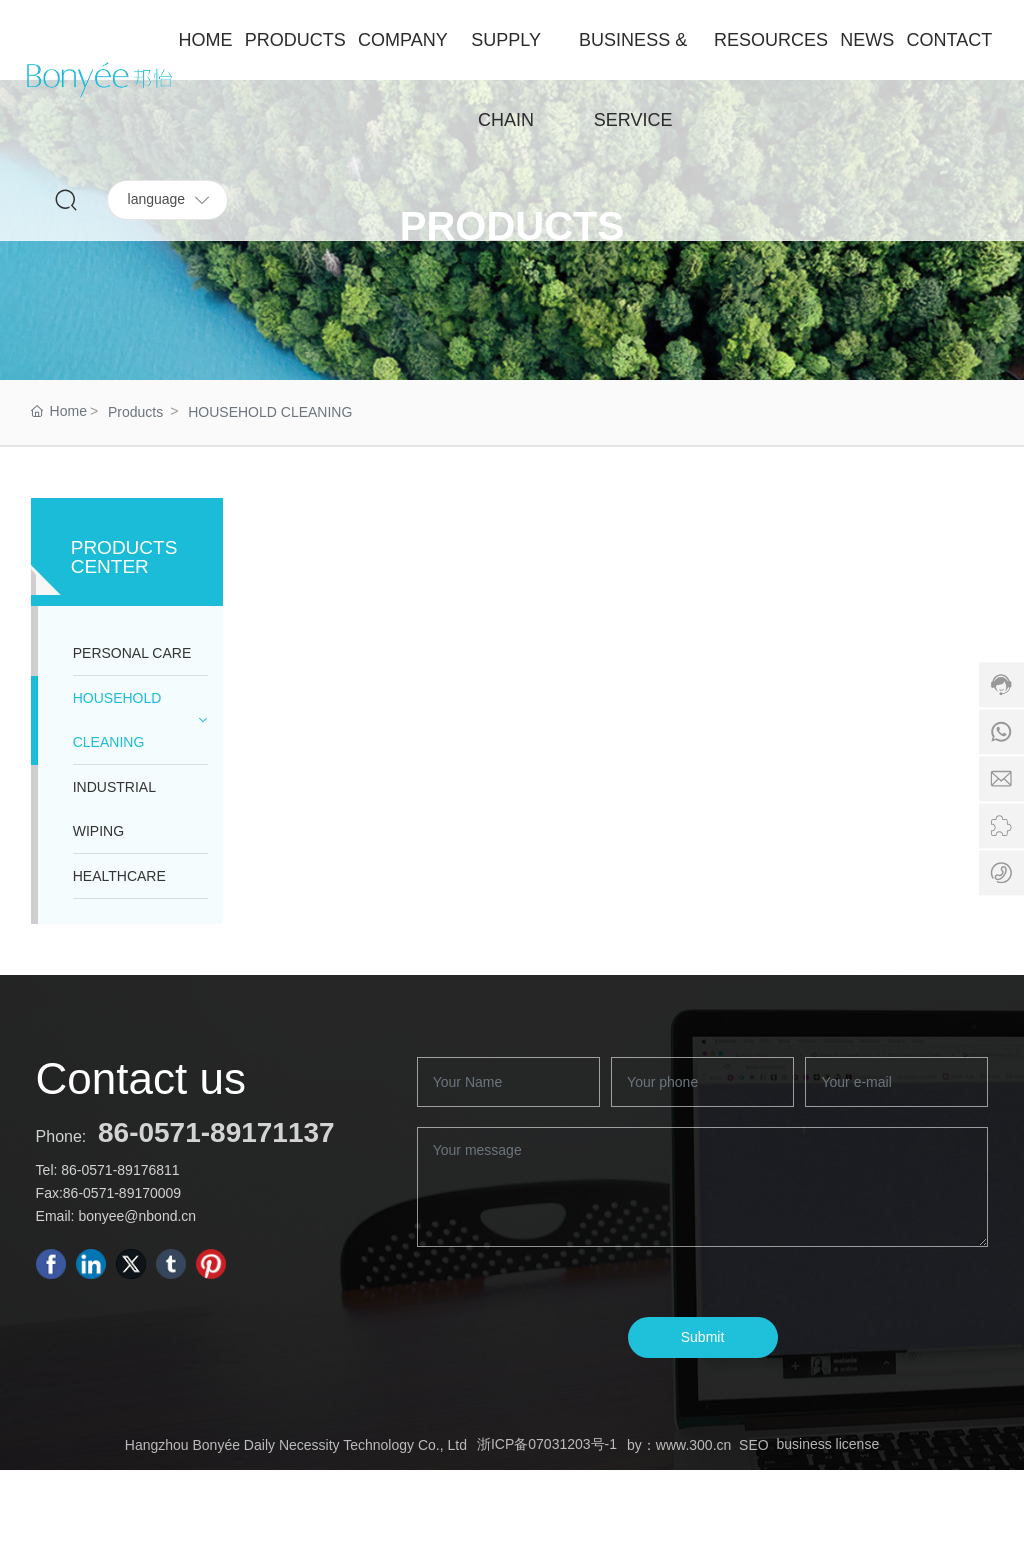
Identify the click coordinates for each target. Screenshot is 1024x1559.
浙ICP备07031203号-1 (547, 1444)
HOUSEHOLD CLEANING (270, 412)
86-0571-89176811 (120, 1170)
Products (135, 412)
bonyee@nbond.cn (137, 1216)
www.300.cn (693, 1445)
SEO (754, 1445)
